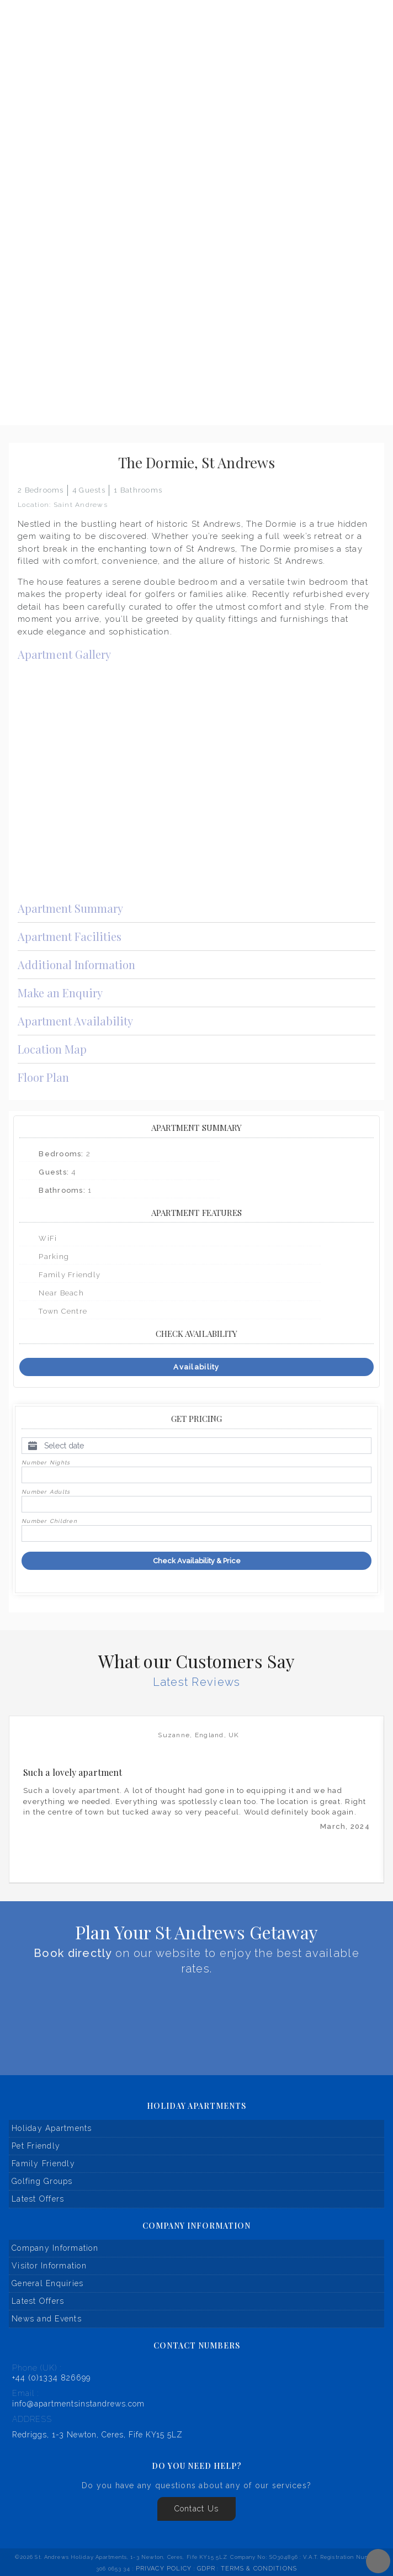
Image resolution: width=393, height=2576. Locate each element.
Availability (196, 1367)
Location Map (196, 1048)
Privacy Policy (164, 2568)
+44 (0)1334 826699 (51, 2377)
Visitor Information (49, 2265)
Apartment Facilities (196, 936)
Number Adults (46, 1492)
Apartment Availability (196, 1020)
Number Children (49, 1521)
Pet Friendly (36, 2145)
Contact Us (196, 2508)
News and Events (47, 2318)
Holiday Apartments (52, 2128)
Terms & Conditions (259, 2568)
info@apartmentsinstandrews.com (78, 2403)
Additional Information (196, 964)
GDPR (206, 2568)
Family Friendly (43, 2163)
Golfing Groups (42, 2181)
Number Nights (46, 1462)
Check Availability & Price (197, 1561)
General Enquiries (47, 2283)
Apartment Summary (196, 908)
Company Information (55, 2248)
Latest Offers (38, 2198)
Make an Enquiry (196, 992)
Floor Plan (196, 1077)
